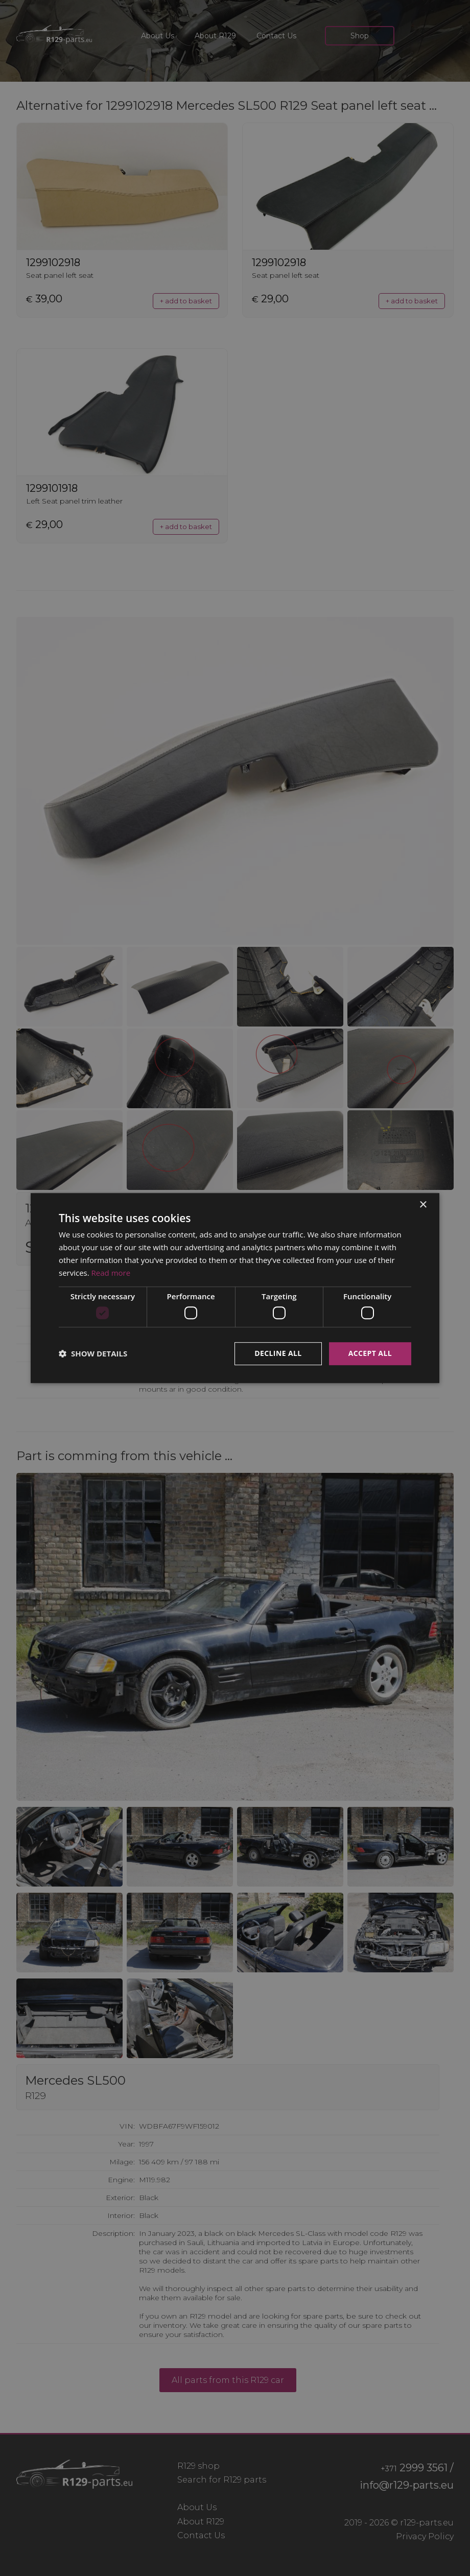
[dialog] (235, 1288)
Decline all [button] (277, 1353)
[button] (93, 1353)
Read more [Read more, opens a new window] (111, 1273)
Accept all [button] (370, 1353)
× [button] (423, 1205)
